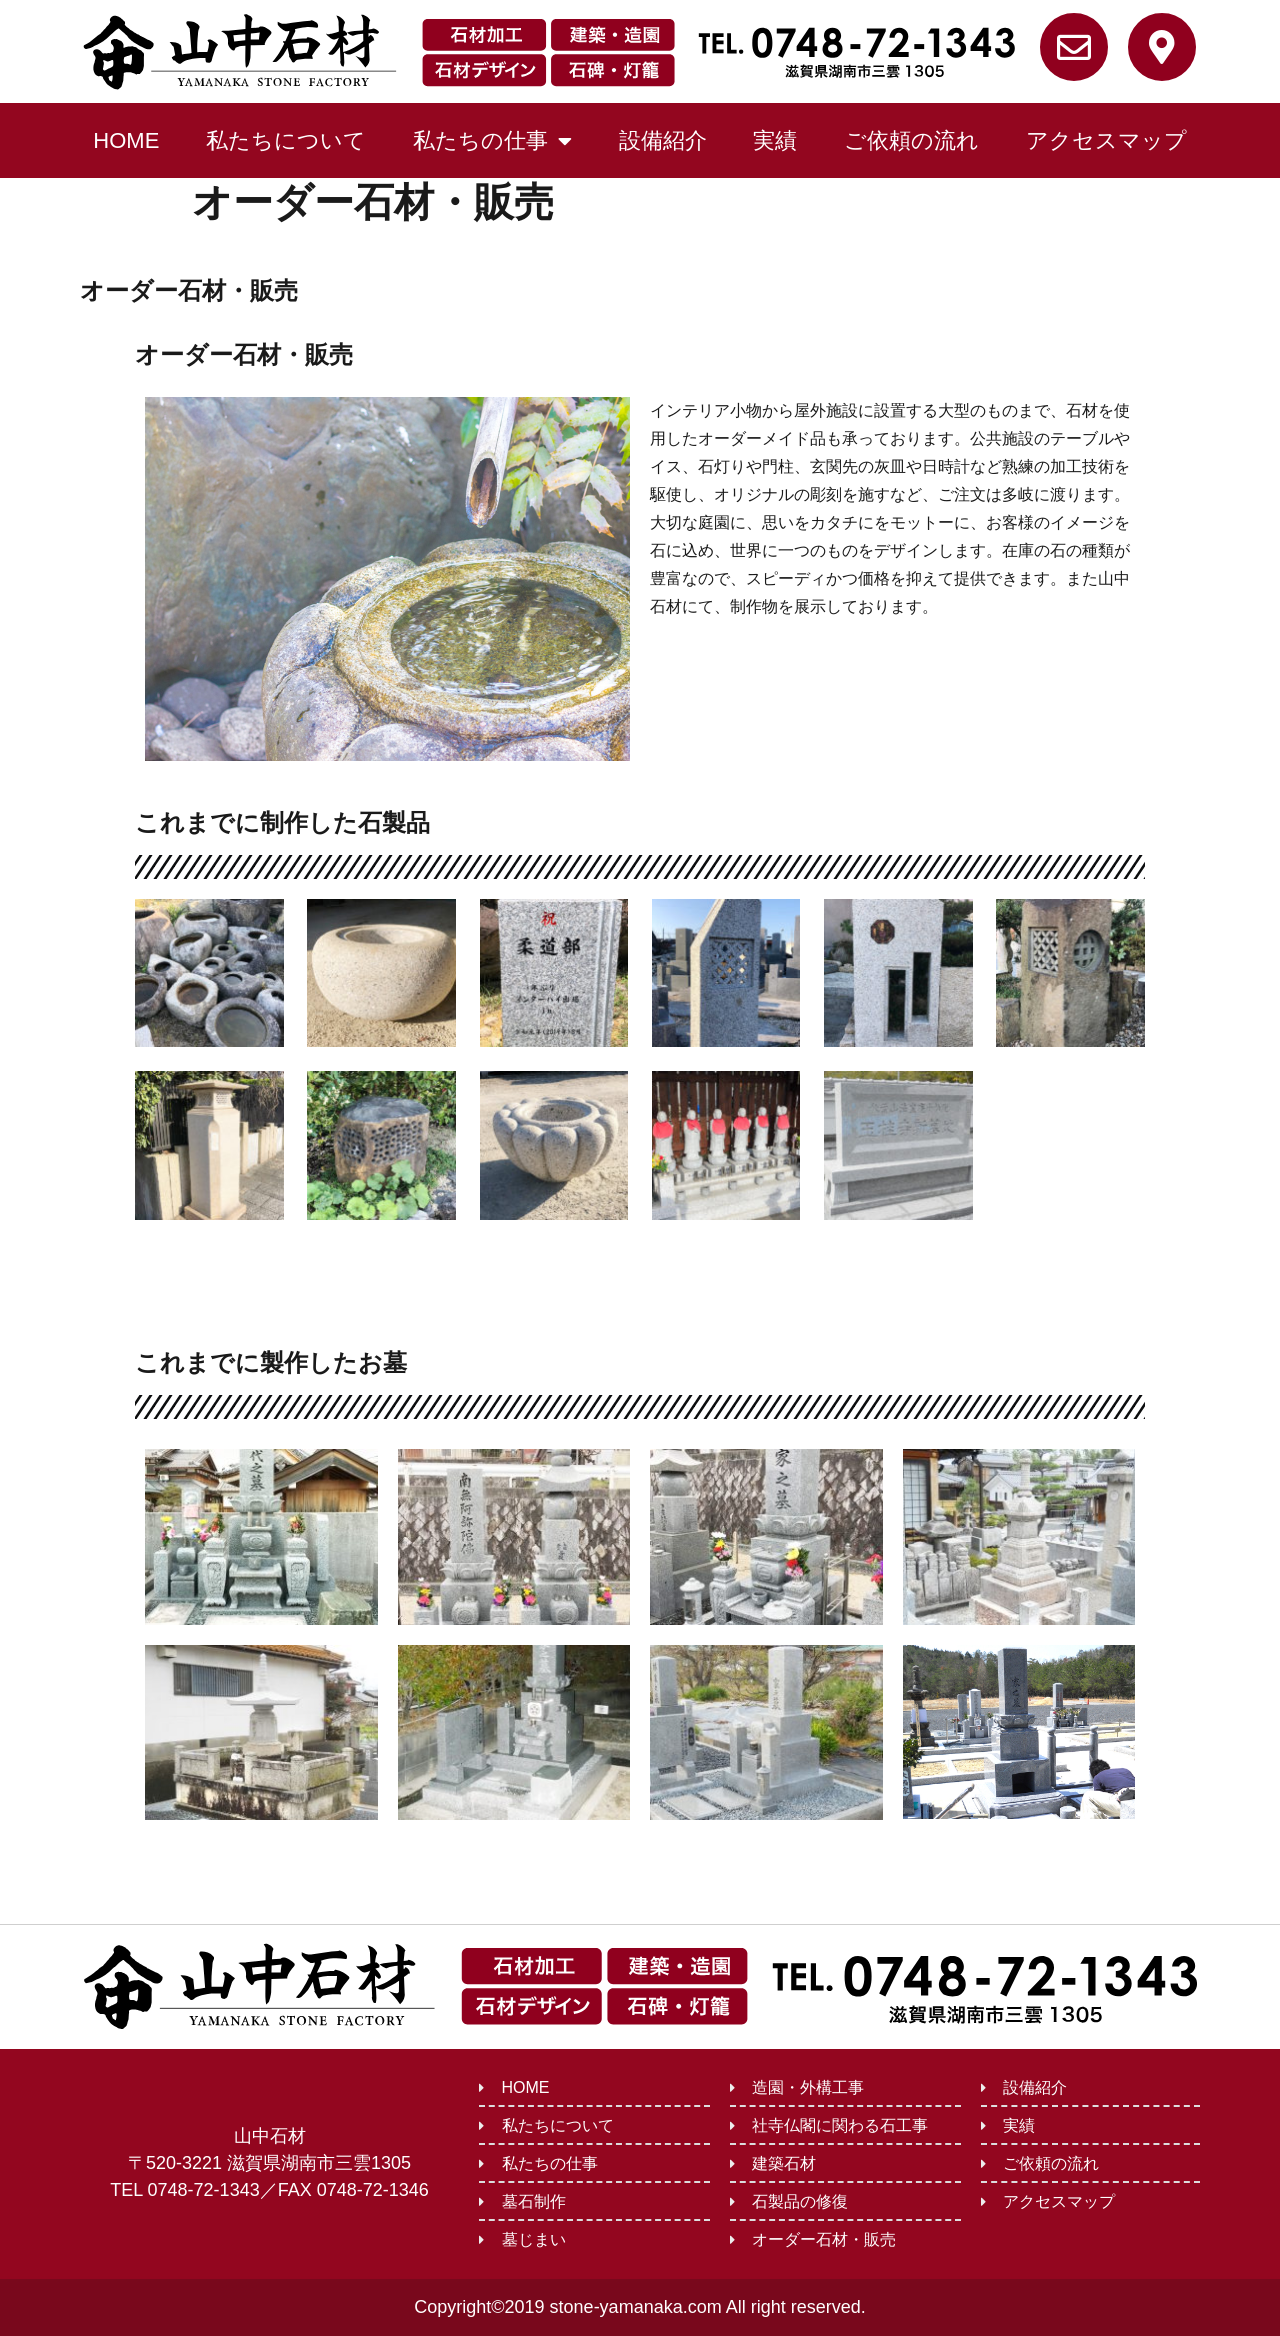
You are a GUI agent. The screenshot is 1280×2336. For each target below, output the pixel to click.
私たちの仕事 (492, 141)
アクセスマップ (1106, 140)
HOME (126, 140)
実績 (775, 140)
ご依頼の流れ (911, 140)
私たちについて (286, 140)
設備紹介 (663, 140)
